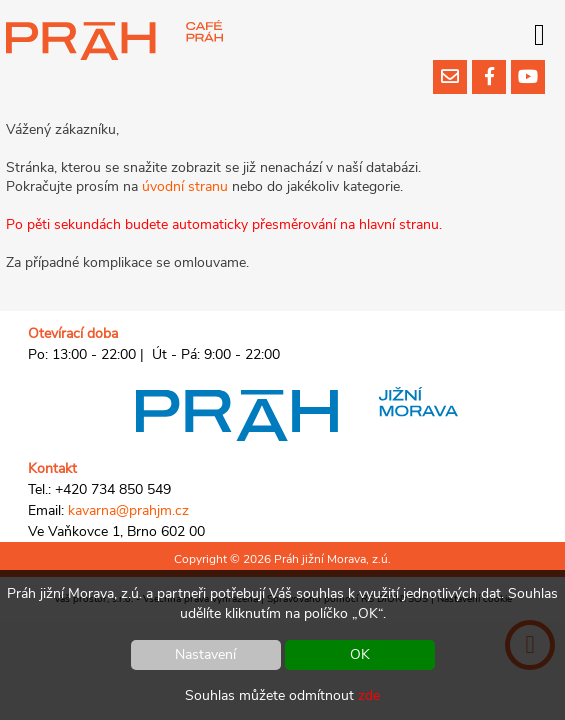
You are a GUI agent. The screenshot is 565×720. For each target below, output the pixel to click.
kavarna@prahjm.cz (128, 510)
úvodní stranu (185, 186)
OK (360, 654)
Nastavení (205, 654)
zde (369, 695)
